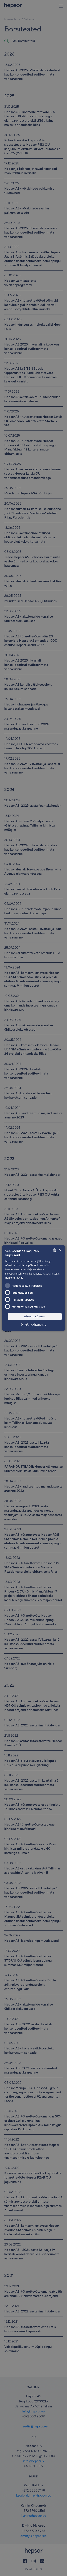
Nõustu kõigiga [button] (35, 1316)
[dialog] (33, 1288)
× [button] (59, 1250)
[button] (33, 1324)
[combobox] (54, 1250)
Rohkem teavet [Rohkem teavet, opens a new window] (14, 1277)
